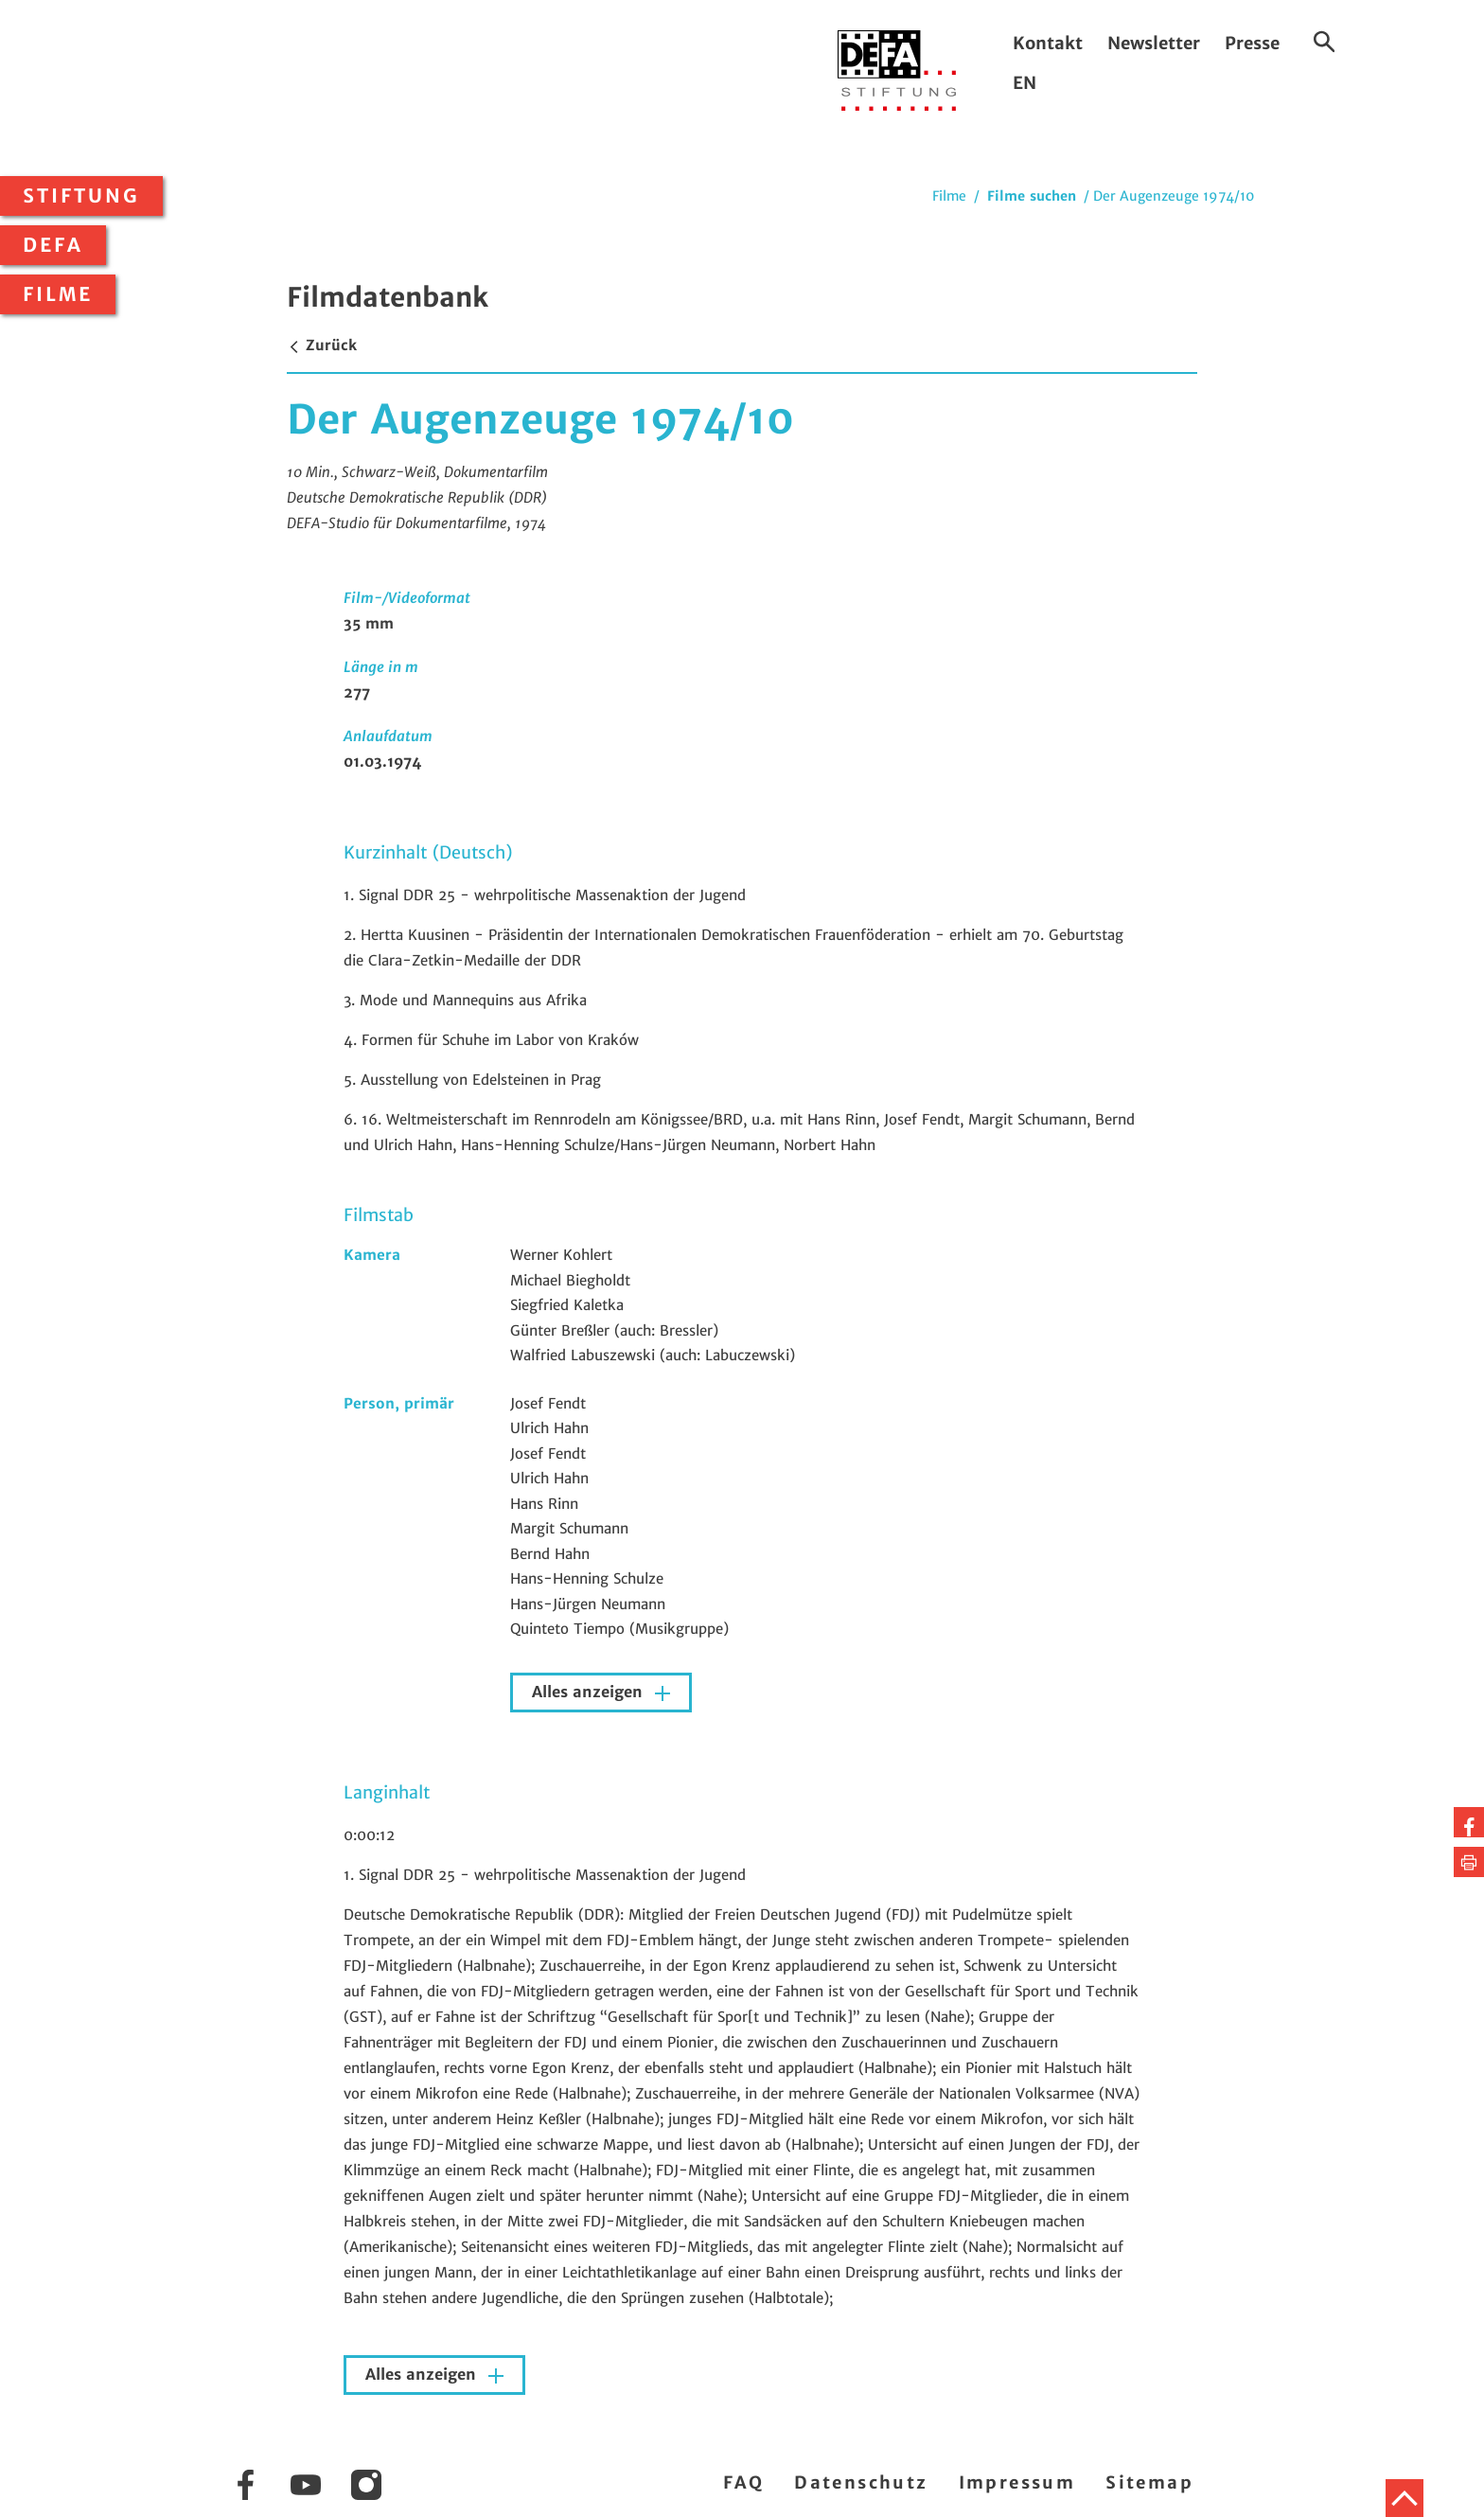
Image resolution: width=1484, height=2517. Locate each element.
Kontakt (1048, 43)
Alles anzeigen (589, 1692)
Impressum (1017, 2482)
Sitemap (1149, 2482)
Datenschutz (861, 2482)
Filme (58, 294)
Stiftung (81, 196)
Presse (1252, 43)
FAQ (743, 2482)
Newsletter (1153, 43)
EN (1024, 83)
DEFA (53, 245)
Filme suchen (1031, 195)
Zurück (322, 345)
